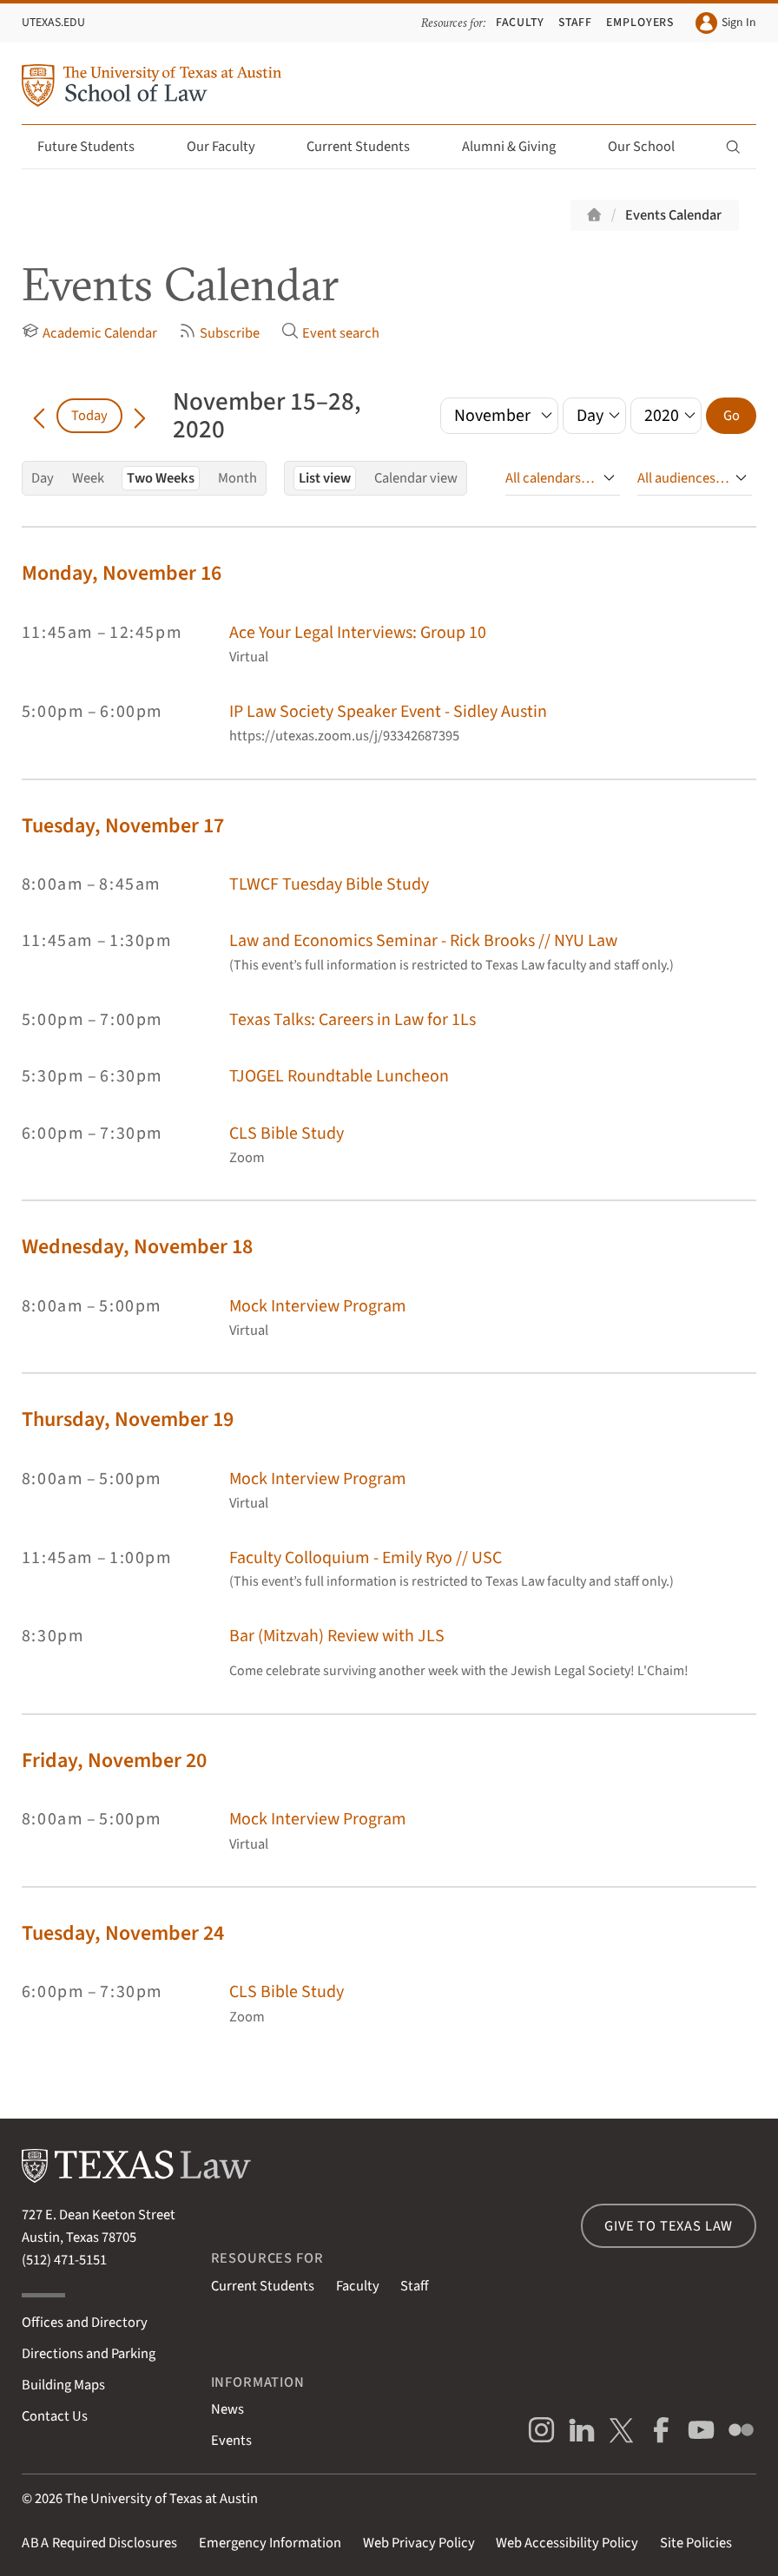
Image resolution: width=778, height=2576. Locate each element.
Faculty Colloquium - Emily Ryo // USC (365, 1558)
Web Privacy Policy (419, 2543)
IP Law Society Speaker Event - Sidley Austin (388, 712)
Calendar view (416, 478)
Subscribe (219, 333)
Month (237, 478)
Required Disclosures (99, 2543)
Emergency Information (270, 2543)
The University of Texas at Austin (161, 2498)
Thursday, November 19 (128, 1419)
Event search (330, 333)
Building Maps (63, 2385)
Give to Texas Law (668, 2226)
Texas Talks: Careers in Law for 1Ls (352, 1020)
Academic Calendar (89, 333)
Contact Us (55, 2416)
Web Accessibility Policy (567, 2543)
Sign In (726, 23)
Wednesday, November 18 (137, 1247)
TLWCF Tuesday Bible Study (329, 884)
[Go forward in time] (139, 415)
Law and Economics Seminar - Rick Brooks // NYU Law (423, 941)
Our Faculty (231, 146)
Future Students (96, 146)
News (227, 2409)
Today (89, 415)
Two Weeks (160, 478)
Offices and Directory (85, 2322)
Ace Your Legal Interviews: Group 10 (357, 633)
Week (88, 478)
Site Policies (696, 2543)
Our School (651, 146)
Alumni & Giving (519, 146)
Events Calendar (673, 215)
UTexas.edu (53, 22)
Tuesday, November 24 (123, 1933)
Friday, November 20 (114, 1760)
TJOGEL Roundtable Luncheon (339, 1076)
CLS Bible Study (286, 1133)
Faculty (520, 22)
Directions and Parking (88, 2353)
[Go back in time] (39, 415)
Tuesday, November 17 (123, 826)
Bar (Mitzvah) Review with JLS (337, 1636)
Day (42, 478)
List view (325, 478)
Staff (575, 22)
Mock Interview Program (317, 1306)
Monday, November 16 (121, 573)
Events (231, 2440)
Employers (640, 22)
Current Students (368, 146)
